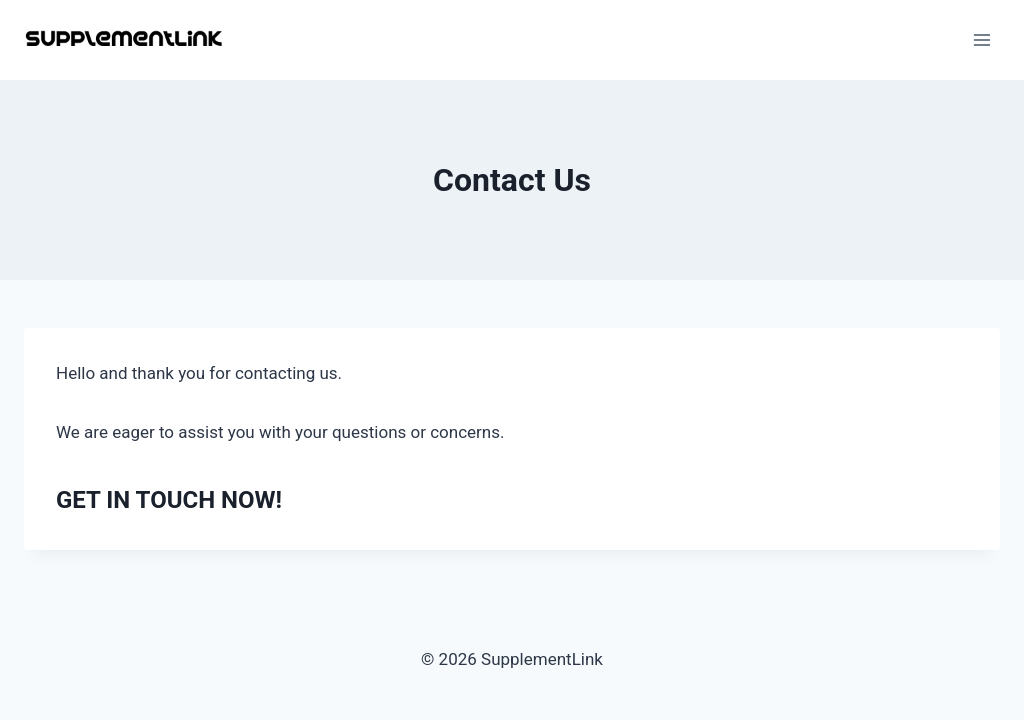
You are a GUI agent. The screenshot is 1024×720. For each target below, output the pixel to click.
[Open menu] (981, 39)
